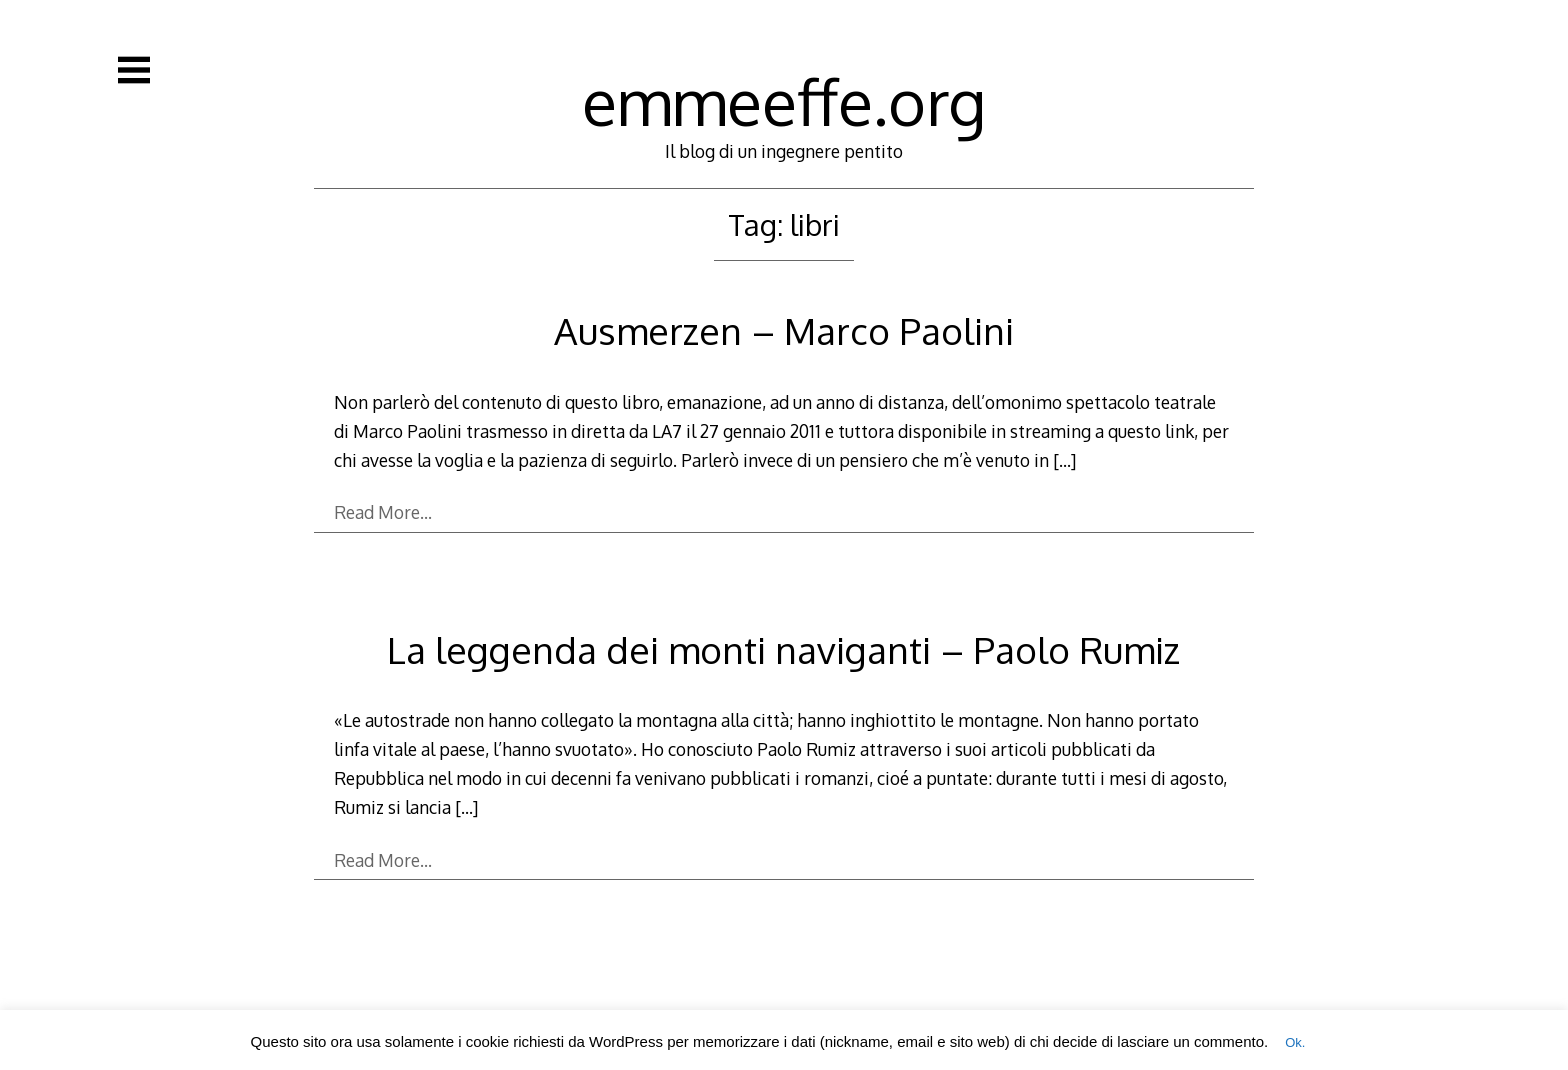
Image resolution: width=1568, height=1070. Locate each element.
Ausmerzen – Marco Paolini (784, 330)
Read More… (383, 512)
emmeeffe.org (784, 100)
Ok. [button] (1295, 1042)
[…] (1064, 460)
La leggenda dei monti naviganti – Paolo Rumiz (783, 649)
